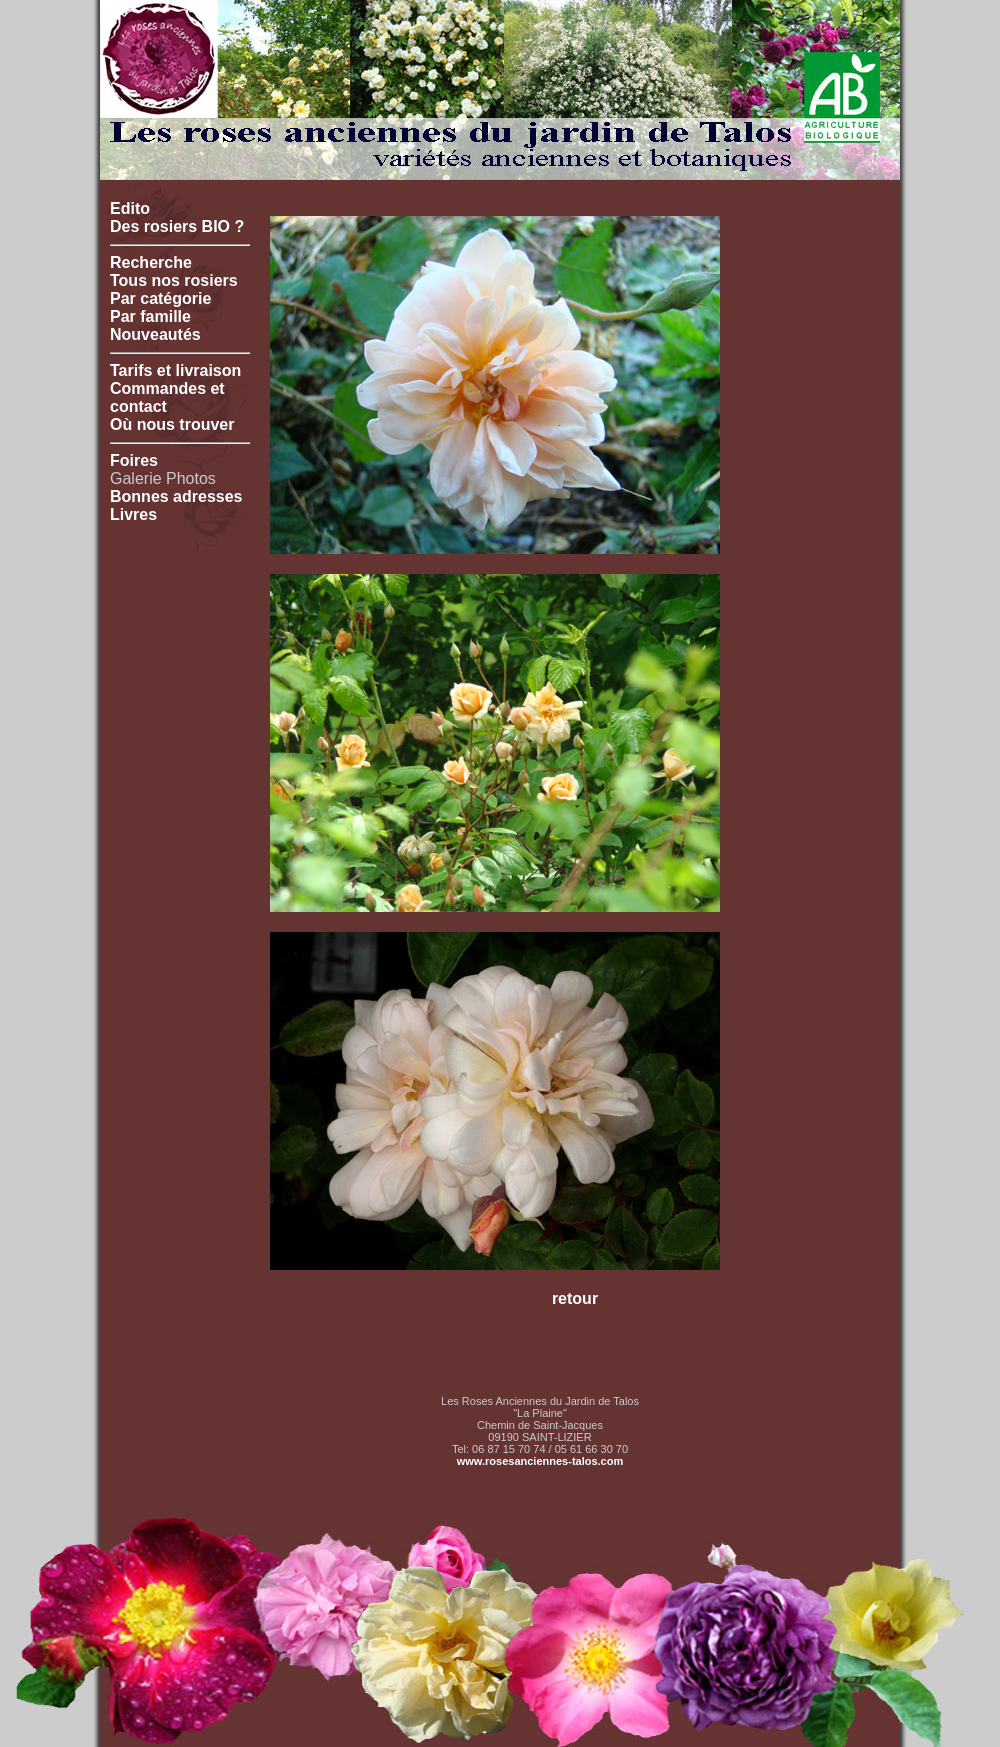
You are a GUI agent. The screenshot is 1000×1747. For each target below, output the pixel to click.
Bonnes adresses (176, 496)
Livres (133, 514)
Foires (134, 460)
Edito (130, 208)
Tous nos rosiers (174, 280)
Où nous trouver (172, 424)
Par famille (150, 316)
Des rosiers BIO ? (177, 226)
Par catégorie (160, 298)
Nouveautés (155, 334)
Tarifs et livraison (175, 370)
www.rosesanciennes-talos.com (540, 1461)
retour (575, 1298)
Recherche (151, 262)
